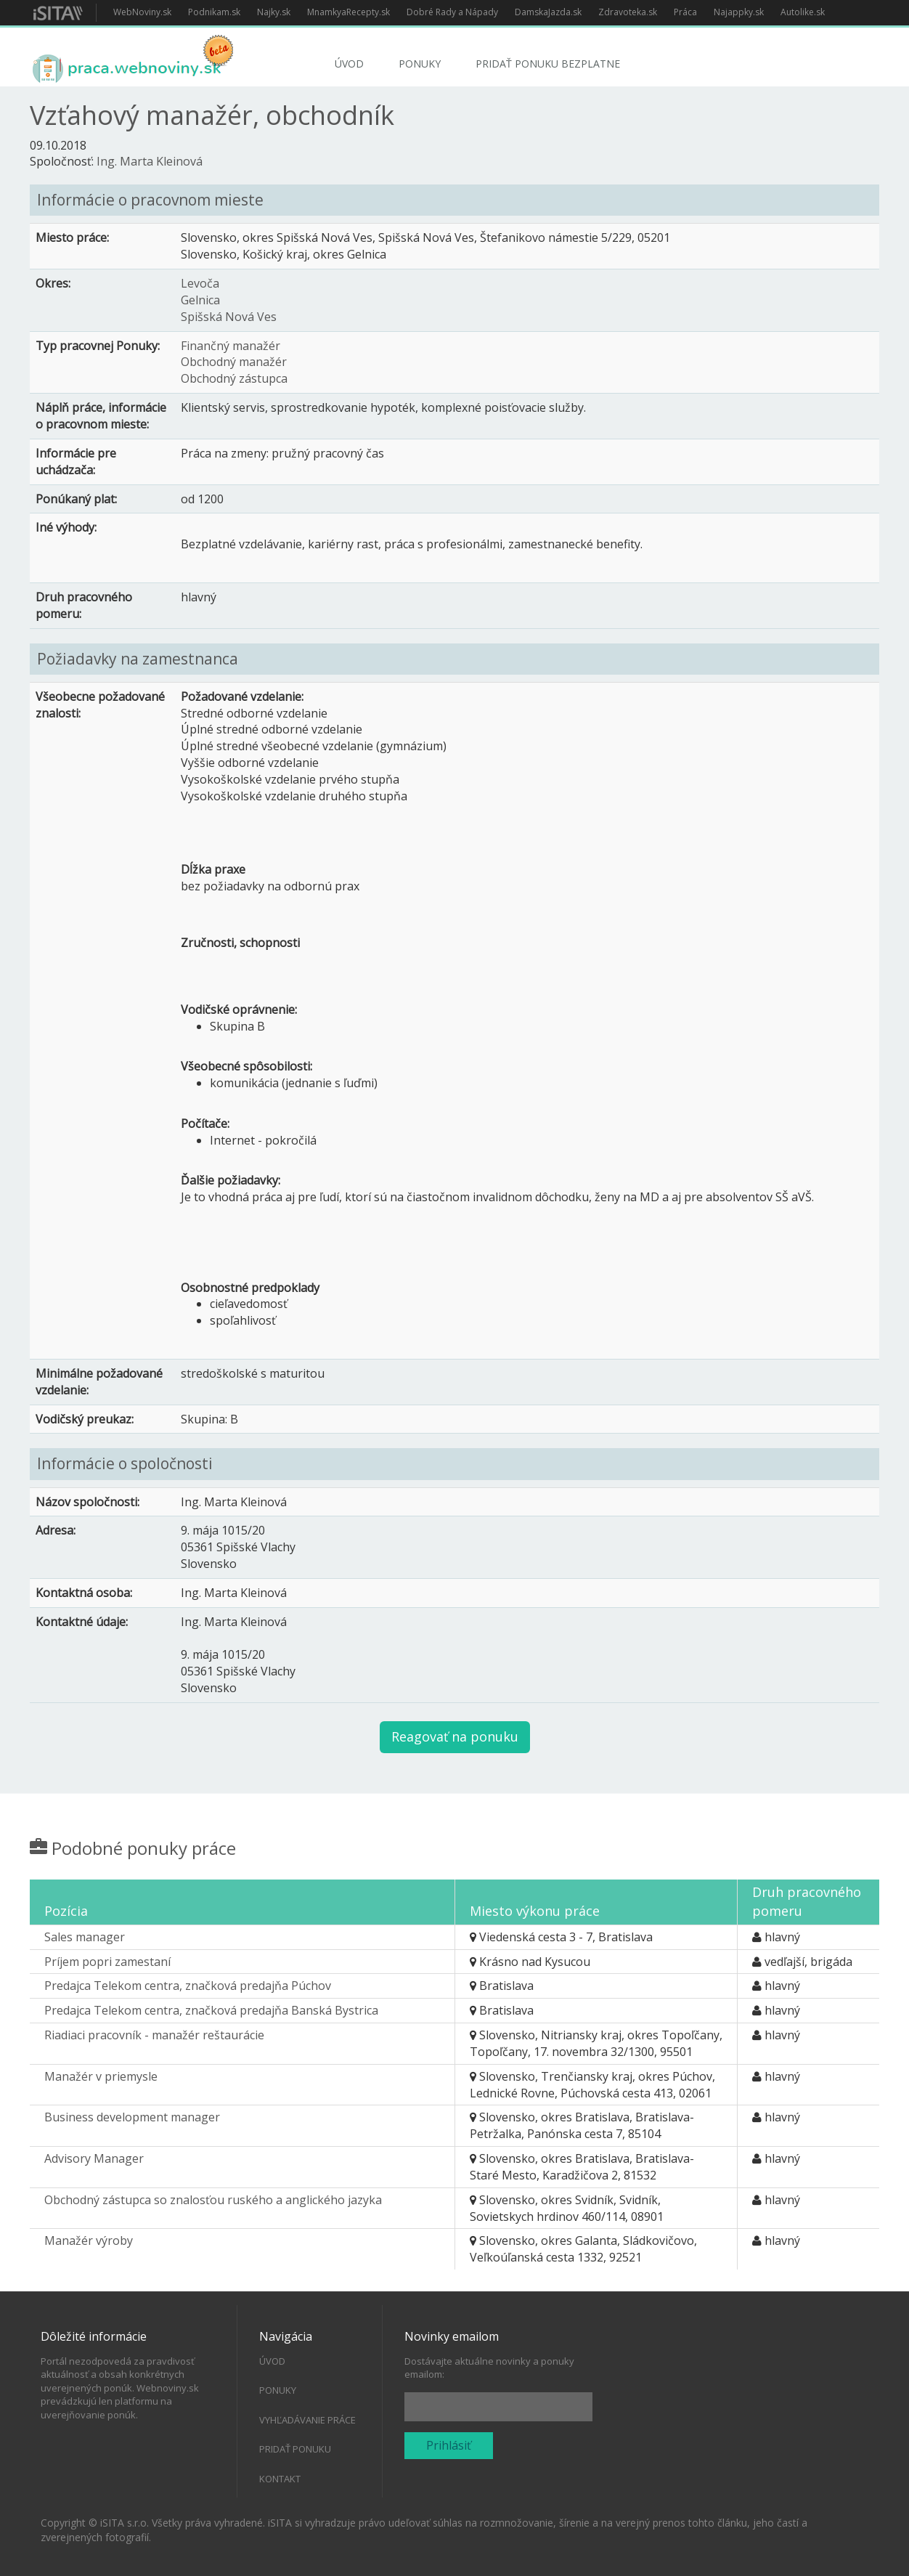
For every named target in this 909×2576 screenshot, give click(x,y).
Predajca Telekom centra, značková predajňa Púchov (187, 1986)
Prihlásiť (448, 2445)
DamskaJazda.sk (548, 12)
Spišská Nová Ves (229, 317)
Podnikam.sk (214, 12)
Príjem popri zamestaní (107, 1962)
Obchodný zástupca (234, 378)
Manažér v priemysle (101, 2076)
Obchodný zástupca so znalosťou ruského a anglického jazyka (213, 2200)
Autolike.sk (802, 12)
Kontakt (280, 2478)
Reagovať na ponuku (454, 1736)
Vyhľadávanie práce (307, 2419)
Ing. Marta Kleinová (150, 161)
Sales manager (84, 1937)
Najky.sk (273, 12)
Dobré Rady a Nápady (452, 12)
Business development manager (132, 2117)
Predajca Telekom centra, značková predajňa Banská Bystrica (211, 2010)
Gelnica (200, 300)
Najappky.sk (739, 12)
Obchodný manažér (234, 362)
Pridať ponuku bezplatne (548, 63)
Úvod (349, 63)
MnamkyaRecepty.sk (348, 12)
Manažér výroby (88, 2240)
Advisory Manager (94, 2158)
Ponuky (420, 63)
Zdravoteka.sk (627, 12)
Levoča (200, 283)
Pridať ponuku (295, 2448)
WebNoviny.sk (142, 12)
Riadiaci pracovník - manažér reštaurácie (154, 2035)
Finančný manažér (230, 346)
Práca (685, 12)
